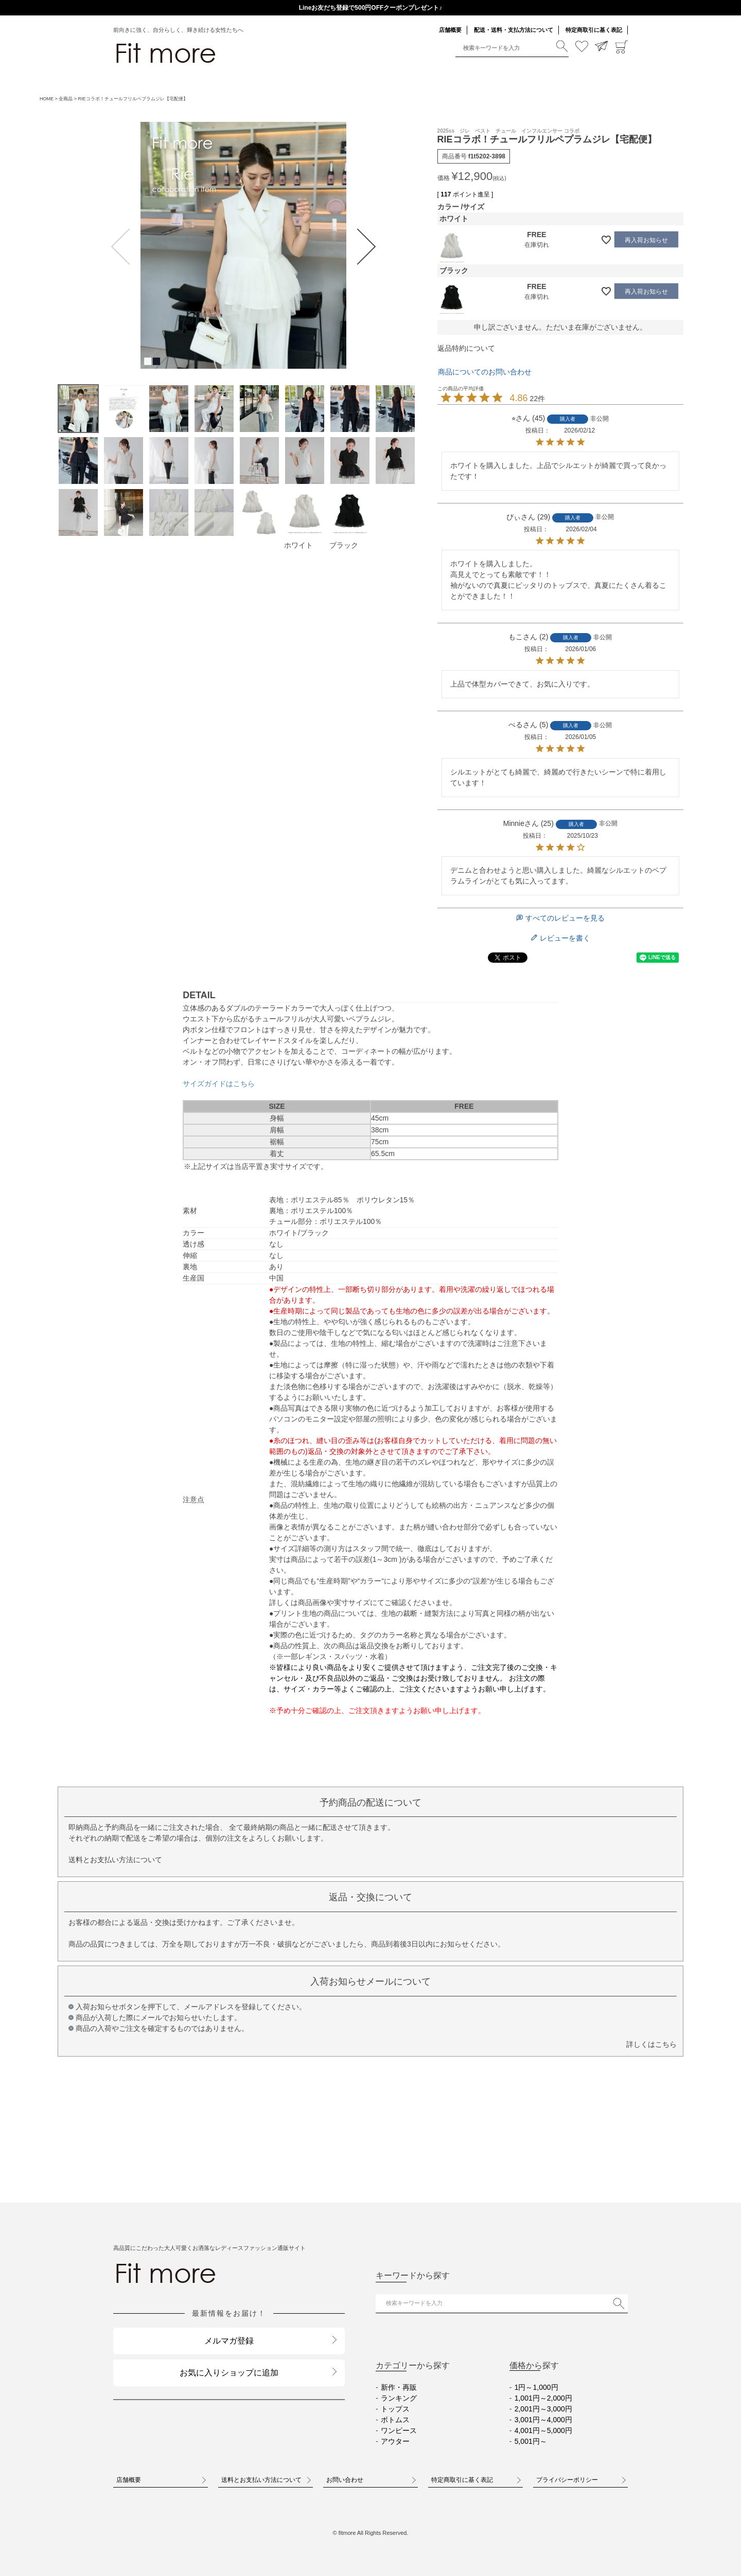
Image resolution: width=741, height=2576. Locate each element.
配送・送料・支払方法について (513, 30)
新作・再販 (399, 2387)
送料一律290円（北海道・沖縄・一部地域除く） (370, 7)
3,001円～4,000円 (543, 2420)
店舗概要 (450, 30)
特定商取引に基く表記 (594, 30)
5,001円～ (531, 2441)
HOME (47, 98)
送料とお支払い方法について (115, 1860)
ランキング (399, 2398)
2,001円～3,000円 (543, 2409)
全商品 (66, 98)
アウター (395, 2441)
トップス (395, 2409)
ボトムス (395, 2420)
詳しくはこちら (651, 2044)
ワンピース (399, 2430)
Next (364, 247)
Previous (122, 247)
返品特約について (466, 348)
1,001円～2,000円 (543, 2398)
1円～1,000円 (536, 2387)
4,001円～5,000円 (543, 2430)
